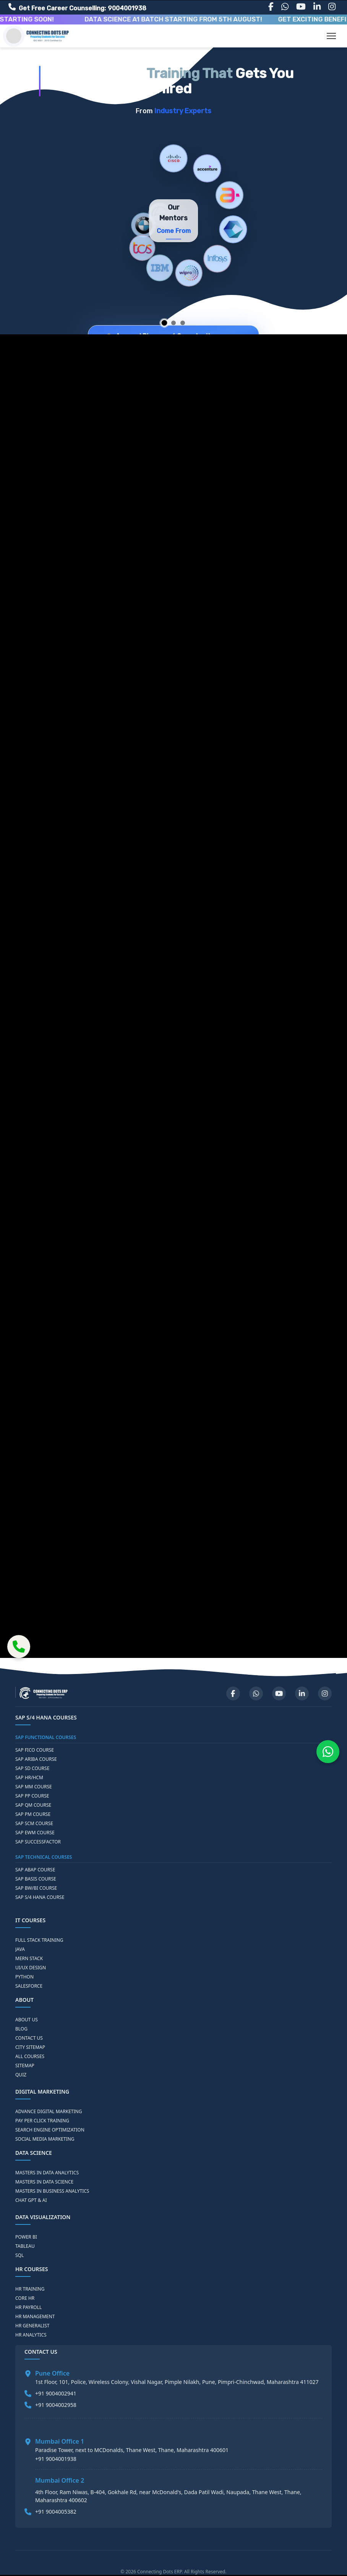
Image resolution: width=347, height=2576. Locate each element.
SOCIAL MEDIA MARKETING (45, 2139)
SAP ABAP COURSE (35, 1870)
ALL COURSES (29, 2056)
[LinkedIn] (317, 7)
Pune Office (52, 2373)
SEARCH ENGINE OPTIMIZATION (49, 2130)
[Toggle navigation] (331, 36)
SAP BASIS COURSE (35, 1879)
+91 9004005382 (55, 2511)
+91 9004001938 (55, 2458)
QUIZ (20, 2075)
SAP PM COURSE (32, 1814)
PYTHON (24, 1977)
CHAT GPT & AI (31, 2200)
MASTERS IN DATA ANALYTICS (47, 2173)
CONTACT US (29, 2038)
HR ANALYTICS (31, 2335)
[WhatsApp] (285, 7)
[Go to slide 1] (164, 323)
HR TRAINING (29, 2289)
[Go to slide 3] (182, 323)
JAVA (20, 1949)
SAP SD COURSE (32, 1768)
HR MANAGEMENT (35, 2317)
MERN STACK (29, 1959)
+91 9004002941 (55, 2393)
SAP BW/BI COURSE (36, 1888)
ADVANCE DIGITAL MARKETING (48, 2112)
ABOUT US (26, 2020)
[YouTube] (301, 7)
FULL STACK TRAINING (39, 1940)
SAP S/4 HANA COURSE (39, 1897)
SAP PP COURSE (32, 1796)
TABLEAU (25, 2246)
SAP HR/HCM (29, 1778)
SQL (19, 2255)
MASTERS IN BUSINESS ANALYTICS (52, 2191)
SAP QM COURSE (33, 1805)
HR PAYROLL (28, 2307)
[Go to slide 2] (173, 323)
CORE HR (24, 2298)
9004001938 (127, 8)
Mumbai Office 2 (59, 2480)
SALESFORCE (28, 1986)
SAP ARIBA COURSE (36, 1759)
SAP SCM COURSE (34, 1823)
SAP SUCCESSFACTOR (38, 1842)
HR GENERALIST (32, 2326)
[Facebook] (271, 7)
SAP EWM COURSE (35, 1833)
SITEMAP (24, 2066)
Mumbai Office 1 (59, 2441)
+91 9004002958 (55, 2404)
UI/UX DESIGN (30, 1968)
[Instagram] (332, 7)
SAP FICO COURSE (34, 1750)
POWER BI (26, 2237)
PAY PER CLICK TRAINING (42, 2121)
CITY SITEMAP (30, 2047)
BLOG (21, 2029)
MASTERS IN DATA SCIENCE (44, 2182)
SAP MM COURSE (33, 1787)
